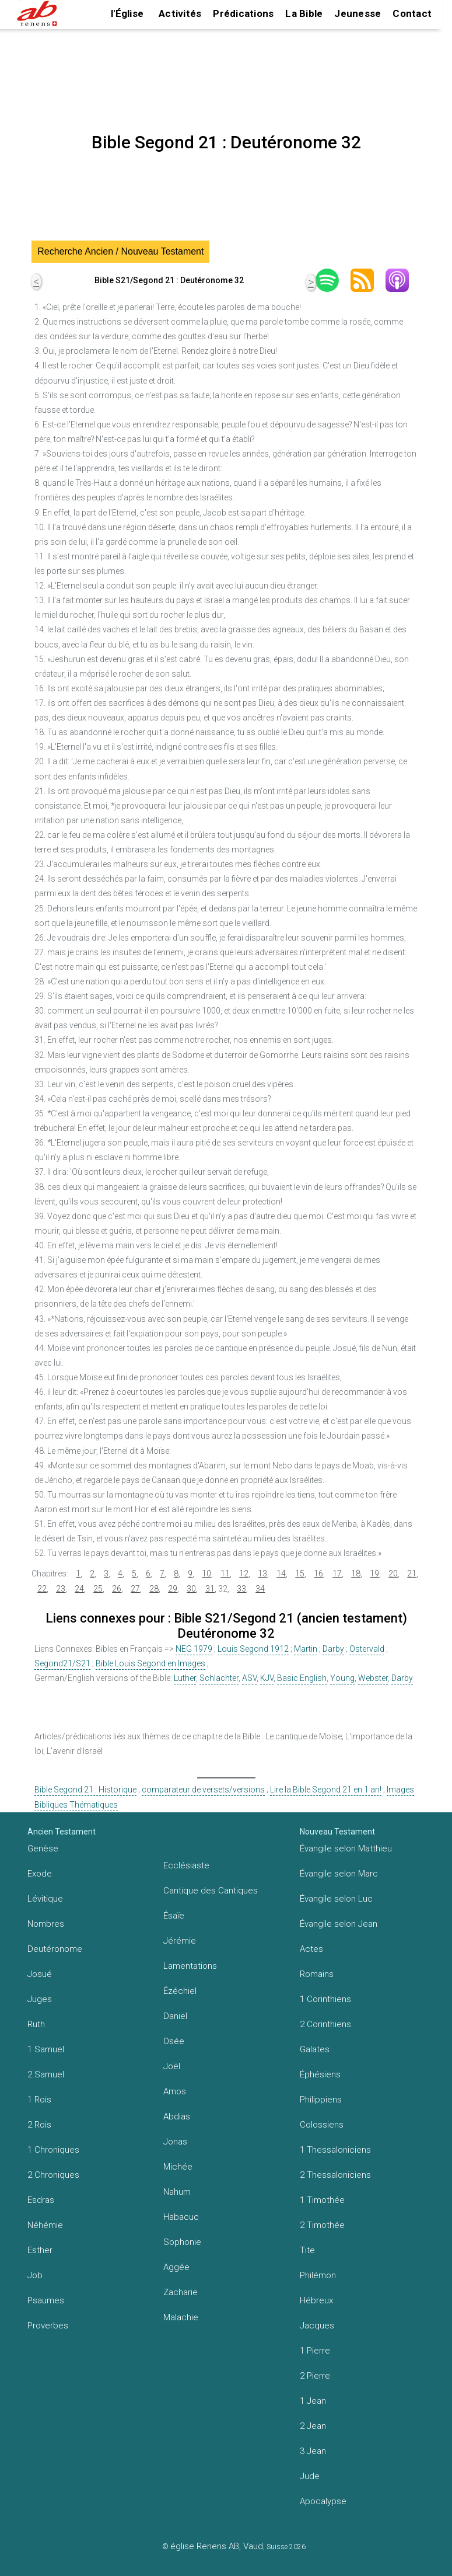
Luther (185, 1678)
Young (342, 1678)
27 (135, 1588)
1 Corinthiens (325, 1999)
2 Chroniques (53, 2175)
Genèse (42, 1848)
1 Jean (313, 2401)
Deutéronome (54, 1949)
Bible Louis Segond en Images (150, 1663)
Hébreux (316, 2300)
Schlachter (219, 1678)
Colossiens (322, 2124)
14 (281, 1573)
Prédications (243, 13)
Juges (39, 1999)
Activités (180, 13)
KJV (267, 1678)
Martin (305, 1648)
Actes (311, 1949)
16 (318, 1573)
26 (116, 1588)
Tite (307, 2250)
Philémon (318, 2275)
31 (210, 1588)
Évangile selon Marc (339, 1873)
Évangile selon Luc (336, 1898)
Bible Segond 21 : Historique (85, 1789)
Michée (177, 2166)
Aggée (176, 2267)
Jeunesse (357, 13)
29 (172, 1588)
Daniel (175, 2016)
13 (262, 1573)
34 (260, 1588)
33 (241, 1588)
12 (243, 1573)
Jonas (175, 2141)
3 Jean (313, 2451)
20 (393, 1573)
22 (42, 1588)
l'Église (127, 13)
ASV (249, 1678)
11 (225, 1573)
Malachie (180, 2317)
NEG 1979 (194, 1648)
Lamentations (190, 1966)
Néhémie (45, 2225)
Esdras (40, 2200)
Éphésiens (320, 2074)
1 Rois (39, 2099)
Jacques (317, 2325)
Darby (333, 1648)
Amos (174, 2091)
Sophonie (182, 2242)
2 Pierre (315, 2375)
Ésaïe (173, 1915)
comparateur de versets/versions (203, 1789)
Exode (39, 1873)
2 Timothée (322, 2225)
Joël (171, 2066)
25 (98, 1588)
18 (355, 1573)
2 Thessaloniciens (335, 2175)
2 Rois (39, 2124)
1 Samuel (45, 2049)
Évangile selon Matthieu (346, 1848)
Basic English (302, 1678)
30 (191, 1588)
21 (411, 1573)
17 (337, 1573)
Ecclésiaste (186, 1865)
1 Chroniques (53, 2150)
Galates (315, 2049)
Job (35, 2275)
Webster (373, 1678)
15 (299, 1573)
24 (79, 1588)
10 (206, 1573)
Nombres (45, 1924)
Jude (310, 2476)
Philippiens (321, 2099)
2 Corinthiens (325, 2024)
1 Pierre (315, 2350)
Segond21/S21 (62, 1663)
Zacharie (180, 2292)
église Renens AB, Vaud (216, 2546)
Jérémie (179, 1941)
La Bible (304, 13)
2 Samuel (45, 2074)
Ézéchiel (180, 1991)
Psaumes (45, 2300)
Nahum (177, 2192)
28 (154, 1588)
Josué (39, 1974)
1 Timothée (322, 2200)
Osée (173, 2041)
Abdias (176, 2116)
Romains (317, 1974)
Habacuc (181, 2217)
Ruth (36, 2024)
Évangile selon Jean (338, 1924)
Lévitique (45, 1898)
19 (374, 1573)
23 (60, 1588)
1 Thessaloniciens (335, 2150)
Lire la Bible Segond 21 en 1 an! (325, 1789)
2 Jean (313, 2426)
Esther (39, 2250)
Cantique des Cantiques (210, 1890)
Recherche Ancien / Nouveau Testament (120, 251)
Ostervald (366, 1648)
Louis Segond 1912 (253, 1648)
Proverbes (47, 2325)
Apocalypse (323, 2501)
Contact (412, 13)
